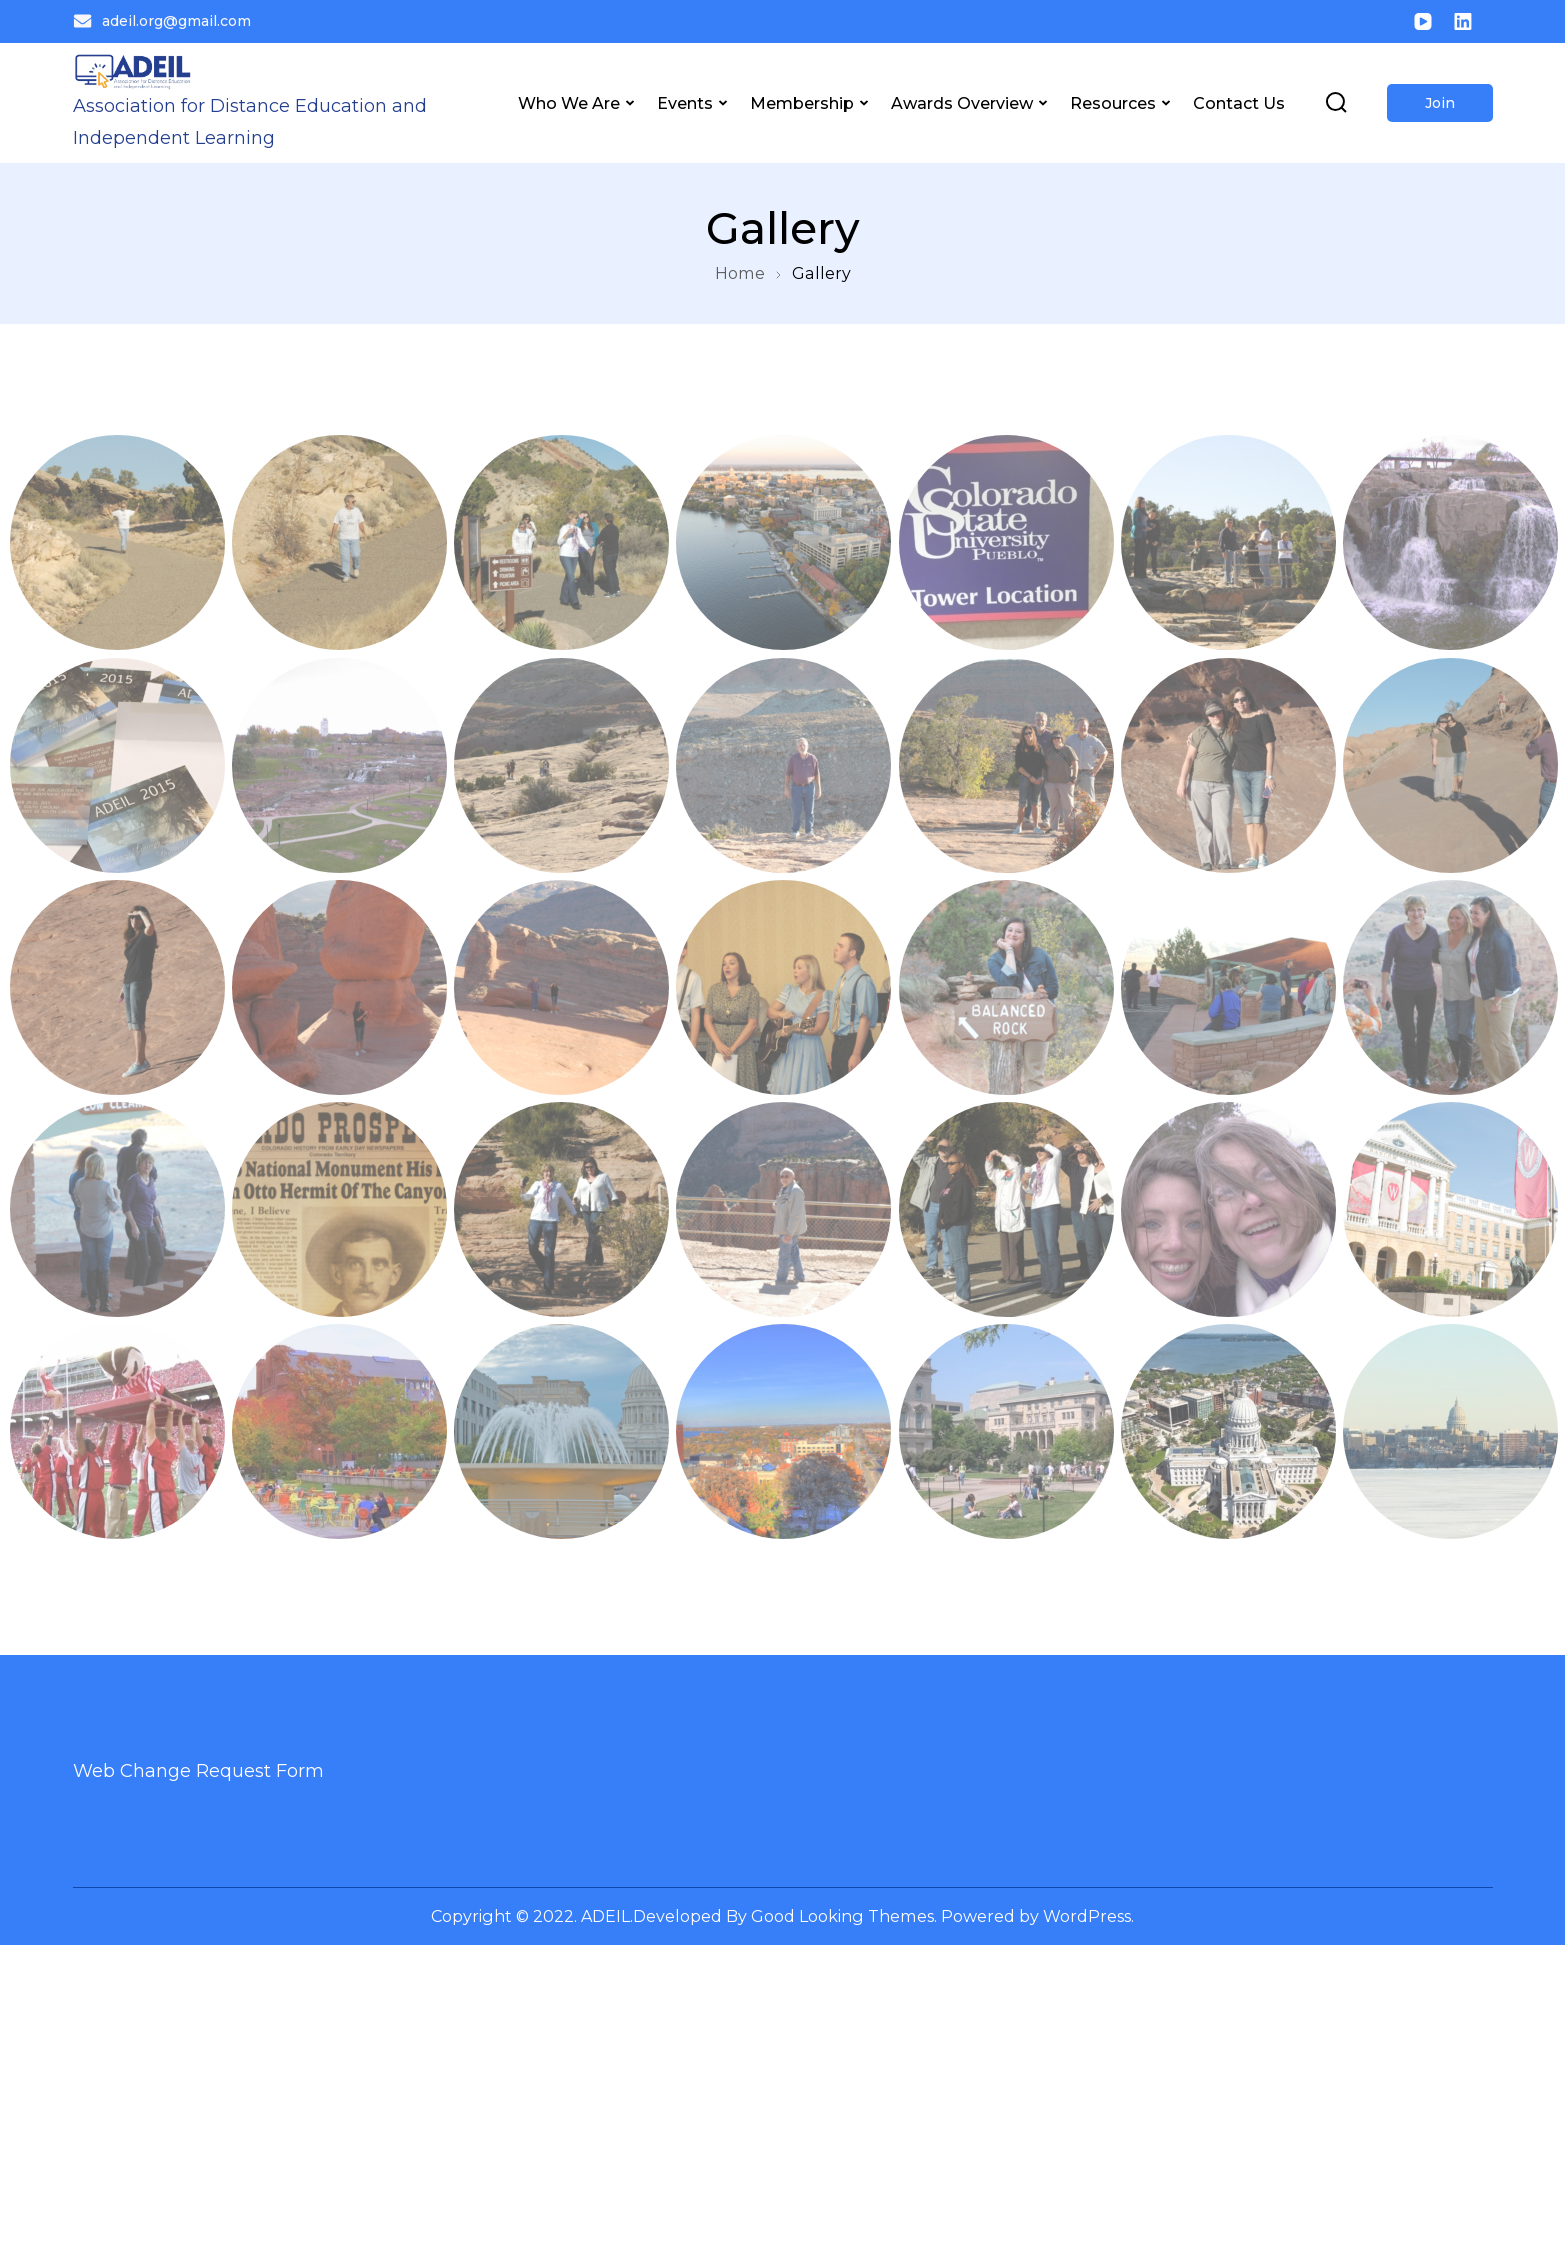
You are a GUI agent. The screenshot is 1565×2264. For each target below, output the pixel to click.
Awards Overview (962, 103)
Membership (802, 103)
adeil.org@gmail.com (162, 21)
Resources (1113, 103)
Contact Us (1239, 103)
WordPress (1087, 1916)
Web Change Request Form (198, 1771)
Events (685, 103)
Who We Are (569, 103)
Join (1440, 103)
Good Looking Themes (842, 1916)
